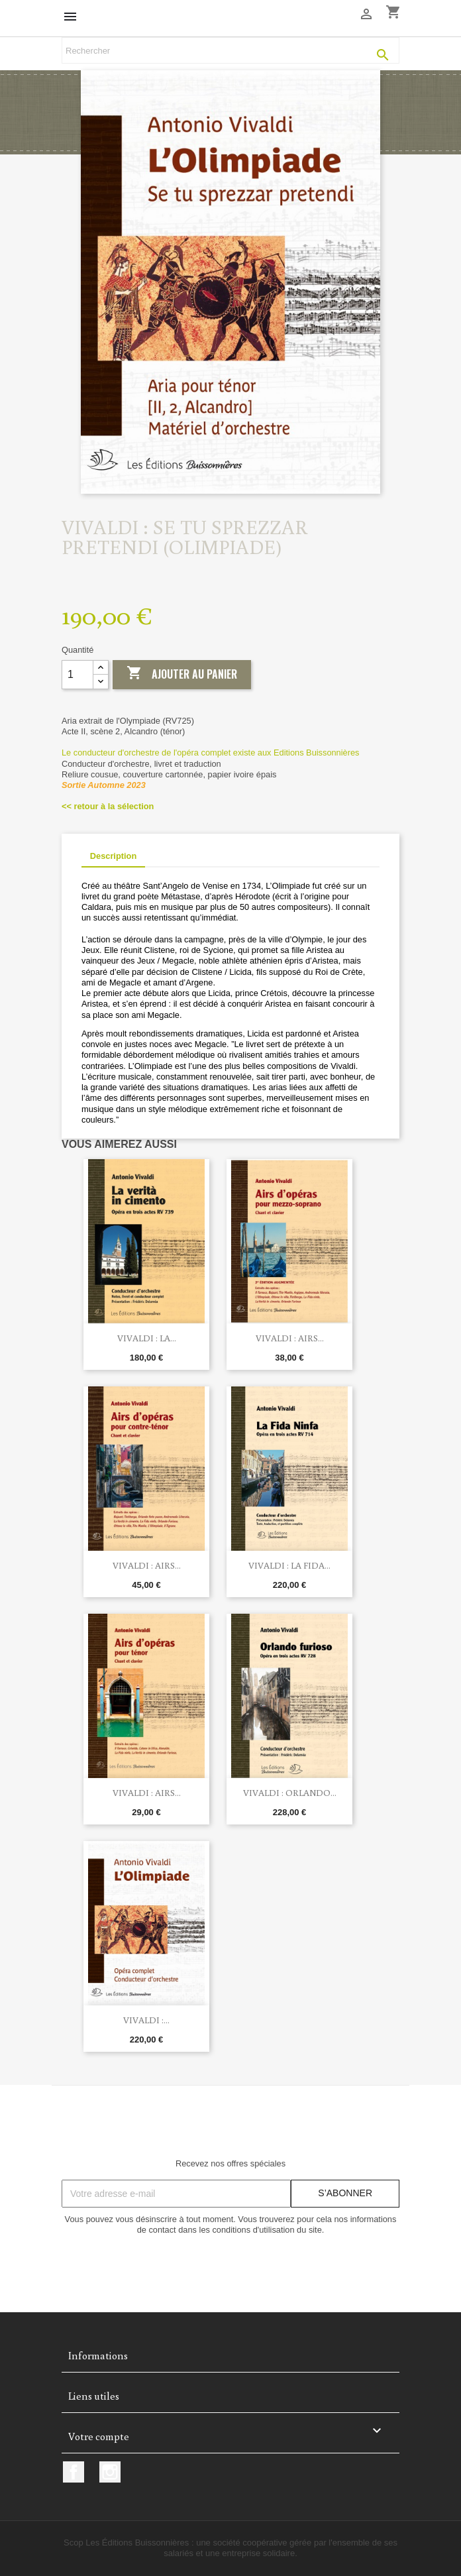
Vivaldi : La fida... (289, 1565)
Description (113, 856)
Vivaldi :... (146, 2020)
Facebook (73, 2472)
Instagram (110, 2472)
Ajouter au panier (182, 674)
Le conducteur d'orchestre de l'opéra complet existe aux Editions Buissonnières (210, 752)
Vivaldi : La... (146, 1338)
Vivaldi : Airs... (290, 1338)
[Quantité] (77, 674)
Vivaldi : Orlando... (289, 1793)
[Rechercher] (230, 50)
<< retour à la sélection (108, 806)
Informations (98, 2355)
